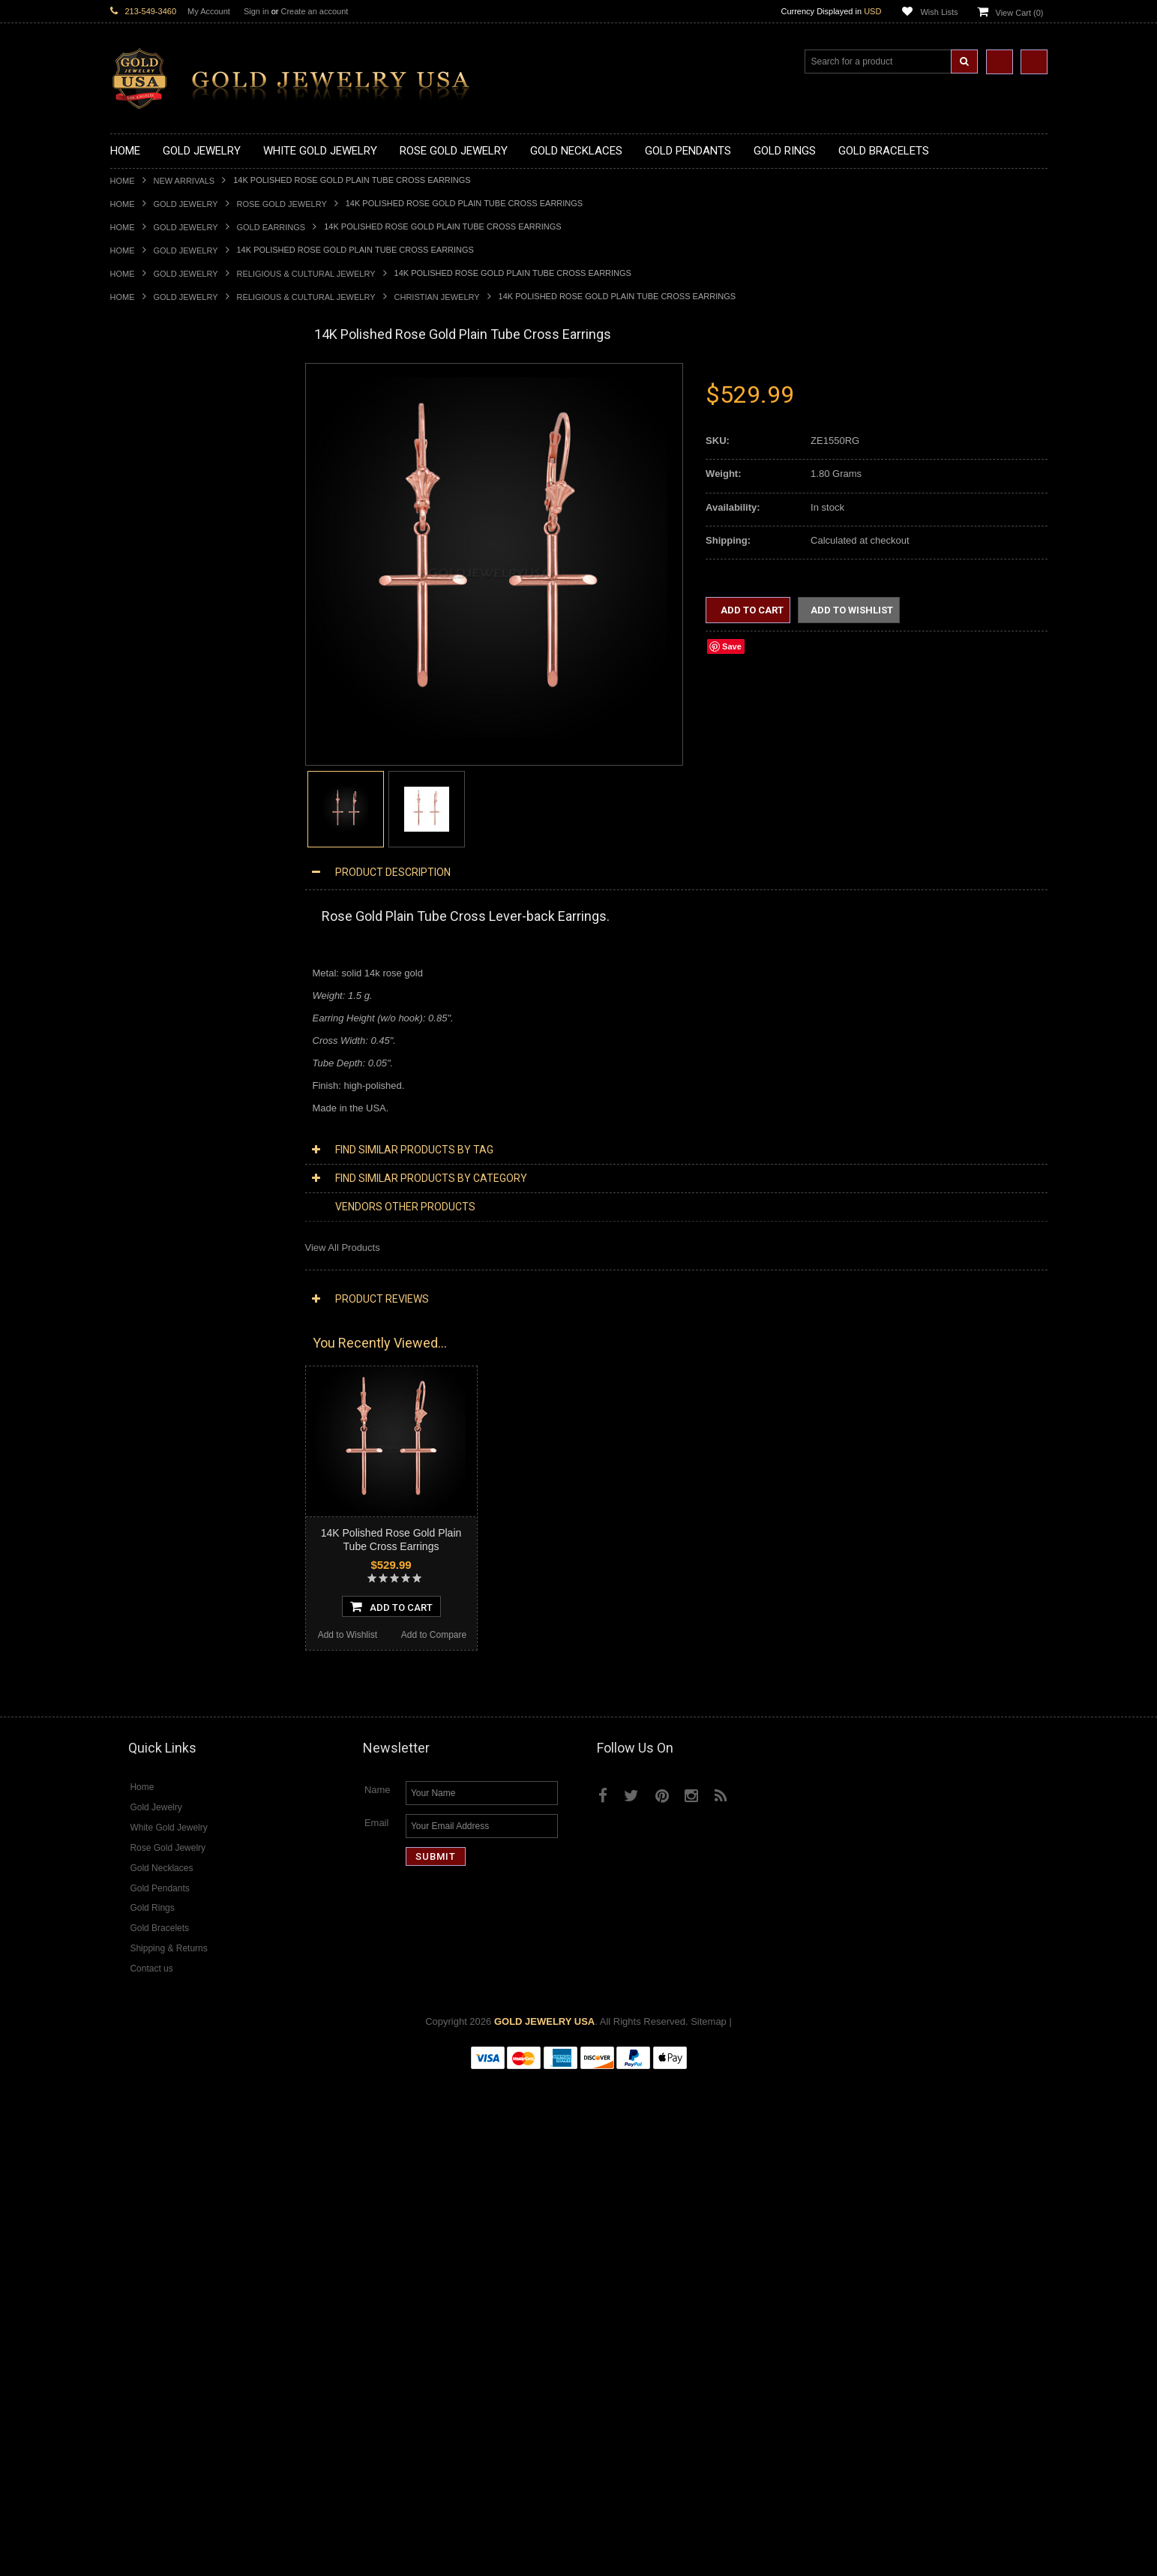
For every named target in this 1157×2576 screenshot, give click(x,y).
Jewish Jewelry (142, 1224)
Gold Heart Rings (147, 894)
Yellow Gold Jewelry (153, 1350)
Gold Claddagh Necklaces (166, 400)
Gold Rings (134, 768)
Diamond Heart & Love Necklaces (183, 1439)
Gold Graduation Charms (164, 590)
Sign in (256, 11)
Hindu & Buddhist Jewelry (165, 1198)
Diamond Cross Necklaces (167, 1426)
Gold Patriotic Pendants (161, 628)
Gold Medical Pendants (160, 603)
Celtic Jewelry (140, 1160)
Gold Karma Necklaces (160, 489)
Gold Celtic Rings (147, 869)
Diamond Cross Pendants (165, 1502)
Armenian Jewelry (148, 1122)
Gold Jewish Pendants (158, 691)
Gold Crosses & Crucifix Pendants (184, 666)
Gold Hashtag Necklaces (163, 425)
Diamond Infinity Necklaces (169, 1464)
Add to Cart (751, 610)
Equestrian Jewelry (151, 1274)
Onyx (121, 1743)
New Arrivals (184, 180)
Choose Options (197, 2100)
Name (377, 2290)
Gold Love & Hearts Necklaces (176, 514)
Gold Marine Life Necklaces (169, 413)
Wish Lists (939, 11)
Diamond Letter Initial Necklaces (180, 1452)
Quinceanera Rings (151, 831)
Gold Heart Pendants (155, 679)
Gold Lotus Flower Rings (163, 919)
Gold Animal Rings (150, 818)
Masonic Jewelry (146, 1186)
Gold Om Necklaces (153, 476)
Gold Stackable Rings (157, 805)
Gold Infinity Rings (150, 907)
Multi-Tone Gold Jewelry (162, 1388)
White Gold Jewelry (152, 1363)
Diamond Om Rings (152, 1667)
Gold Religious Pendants (163, 641)
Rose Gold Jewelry (282, 203)
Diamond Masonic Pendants (171, 1528)
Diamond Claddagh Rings (165, 1654)
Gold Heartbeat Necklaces (167, 438)
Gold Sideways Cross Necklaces (180, 539)
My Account (208, 11)
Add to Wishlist (152, 2129)
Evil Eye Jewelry (145, 1300)
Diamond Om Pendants (160, 1540)
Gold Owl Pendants (152, 755)
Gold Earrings (271, 227)
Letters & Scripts (145, 1325)
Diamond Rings (143, 1579)
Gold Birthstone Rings (157, 856)
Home (122, 180)
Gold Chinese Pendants (161, 577)
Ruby (121, 1756)
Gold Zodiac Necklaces (160, 552)
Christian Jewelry (437, 296)
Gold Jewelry (186, 203)
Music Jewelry (141, 1338)
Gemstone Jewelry (150, 1680)
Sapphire (129, 1768)
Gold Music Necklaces (158, 502)
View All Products (342, 1247)
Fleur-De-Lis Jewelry (154, 1312)
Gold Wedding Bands (156, 983)
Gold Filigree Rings (151, 793)
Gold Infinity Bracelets (157, 1059)
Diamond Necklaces (153, 1414)
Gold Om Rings (143, 958)
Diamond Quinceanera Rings (172, 1603)
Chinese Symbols (148, 1249)
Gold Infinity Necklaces (159, 463)
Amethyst (130, 1705)
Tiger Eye (130, 1781)
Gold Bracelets (142, 1008)
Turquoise (131, 1794)
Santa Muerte (139, 1147)
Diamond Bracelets (151, 1566)
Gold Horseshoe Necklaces (169, 451)
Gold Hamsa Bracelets (159, 1046)
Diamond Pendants (151, 1489)
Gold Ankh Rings (146, 844)
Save (732, 646)
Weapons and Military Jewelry (174, 1261)
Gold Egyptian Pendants (162, 742)
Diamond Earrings (149, 1553)
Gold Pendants (142, 565)
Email (376, 2323)
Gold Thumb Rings (150, 970)
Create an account (314, 11)
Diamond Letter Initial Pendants (178, 1515)
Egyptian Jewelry (147, 1135)
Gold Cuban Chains (152, 1084)
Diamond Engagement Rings (172, 1629)
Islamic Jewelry (143, 1211)
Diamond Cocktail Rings (162, 1616)
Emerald (128, 1717)
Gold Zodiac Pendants (158, 616)
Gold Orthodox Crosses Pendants (183, 704)
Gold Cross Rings (148, 882)
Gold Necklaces (144, 388)
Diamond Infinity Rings (159, 1642)
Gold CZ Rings (142, 780)
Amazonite (133, 1693)
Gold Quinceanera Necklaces (173, 527)
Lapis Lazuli (136, 1730)
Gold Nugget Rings (151, 945)
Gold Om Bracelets (151, 1021)
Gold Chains (137, 1072)
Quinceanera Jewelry (156, 1236)
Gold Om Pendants (151, 717)
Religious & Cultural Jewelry (306, 273)
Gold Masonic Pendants (162, 730)
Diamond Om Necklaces (162, 1477)
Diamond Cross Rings (157, 1591)
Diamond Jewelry (147, 1401)
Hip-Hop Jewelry (145, 1287)
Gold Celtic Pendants (156, 653)
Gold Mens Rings (147, 932)
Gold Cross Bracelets (156, 1033)
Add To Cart (391, 1620)
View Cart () (1020, 12)
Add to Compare (240, 2129)
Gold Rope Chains (150, 1097)
